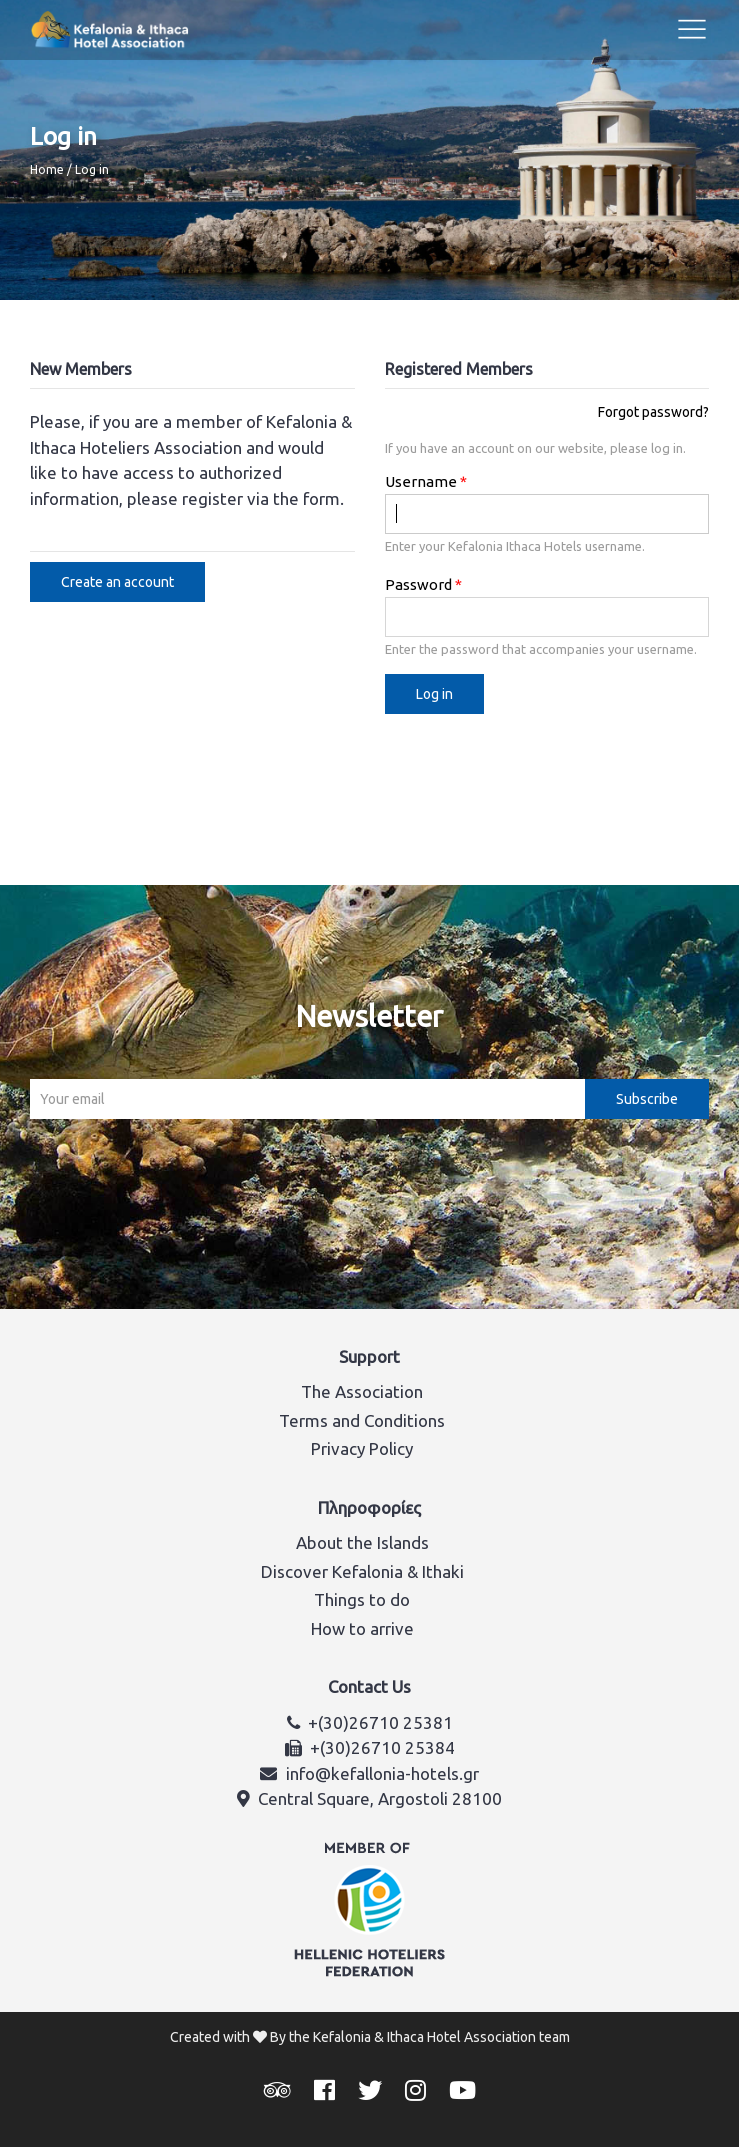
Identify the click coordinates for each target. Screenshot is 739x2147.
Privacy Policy (362, 1448)
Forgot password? (653, 412)
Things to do (362, 1599)
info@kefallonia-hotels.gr (382, 1773)
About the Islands (362, 1542)
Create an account (117, 582)
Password (418, 584)
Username (421, 481)
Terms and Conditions (362, 1420)
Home (47, 169)
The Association (362, 1391)
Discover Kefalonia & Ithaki (362, 1571)
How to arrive (362, 1628)
